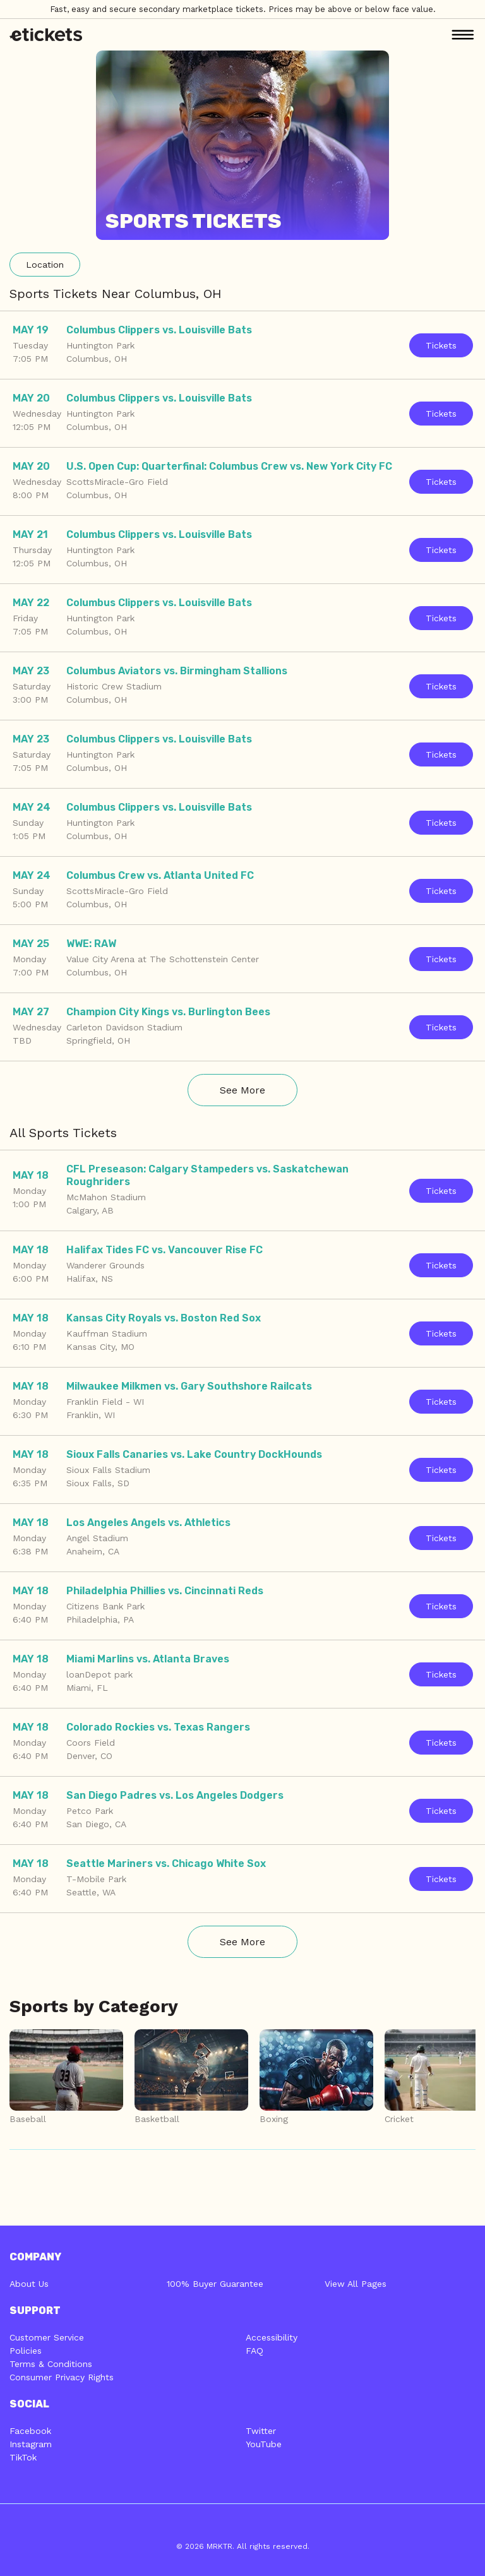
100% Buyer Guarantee (215, 2284)
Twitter (261, 2431)
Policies (25, 2351)
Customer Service (46, 2337)
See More (242, 1090)
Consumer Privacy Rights (61, 2377)
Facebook (30, 2431)
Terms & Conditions (50, 2364)
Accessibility (271, 2337)
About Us (29, 2284)
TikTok (23, 2457)
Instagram (30, 2444)
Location (45, 264)
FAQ (254, 2351)
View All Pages (355, 2284)
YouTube (264, 2444)
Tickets (441, 345)
